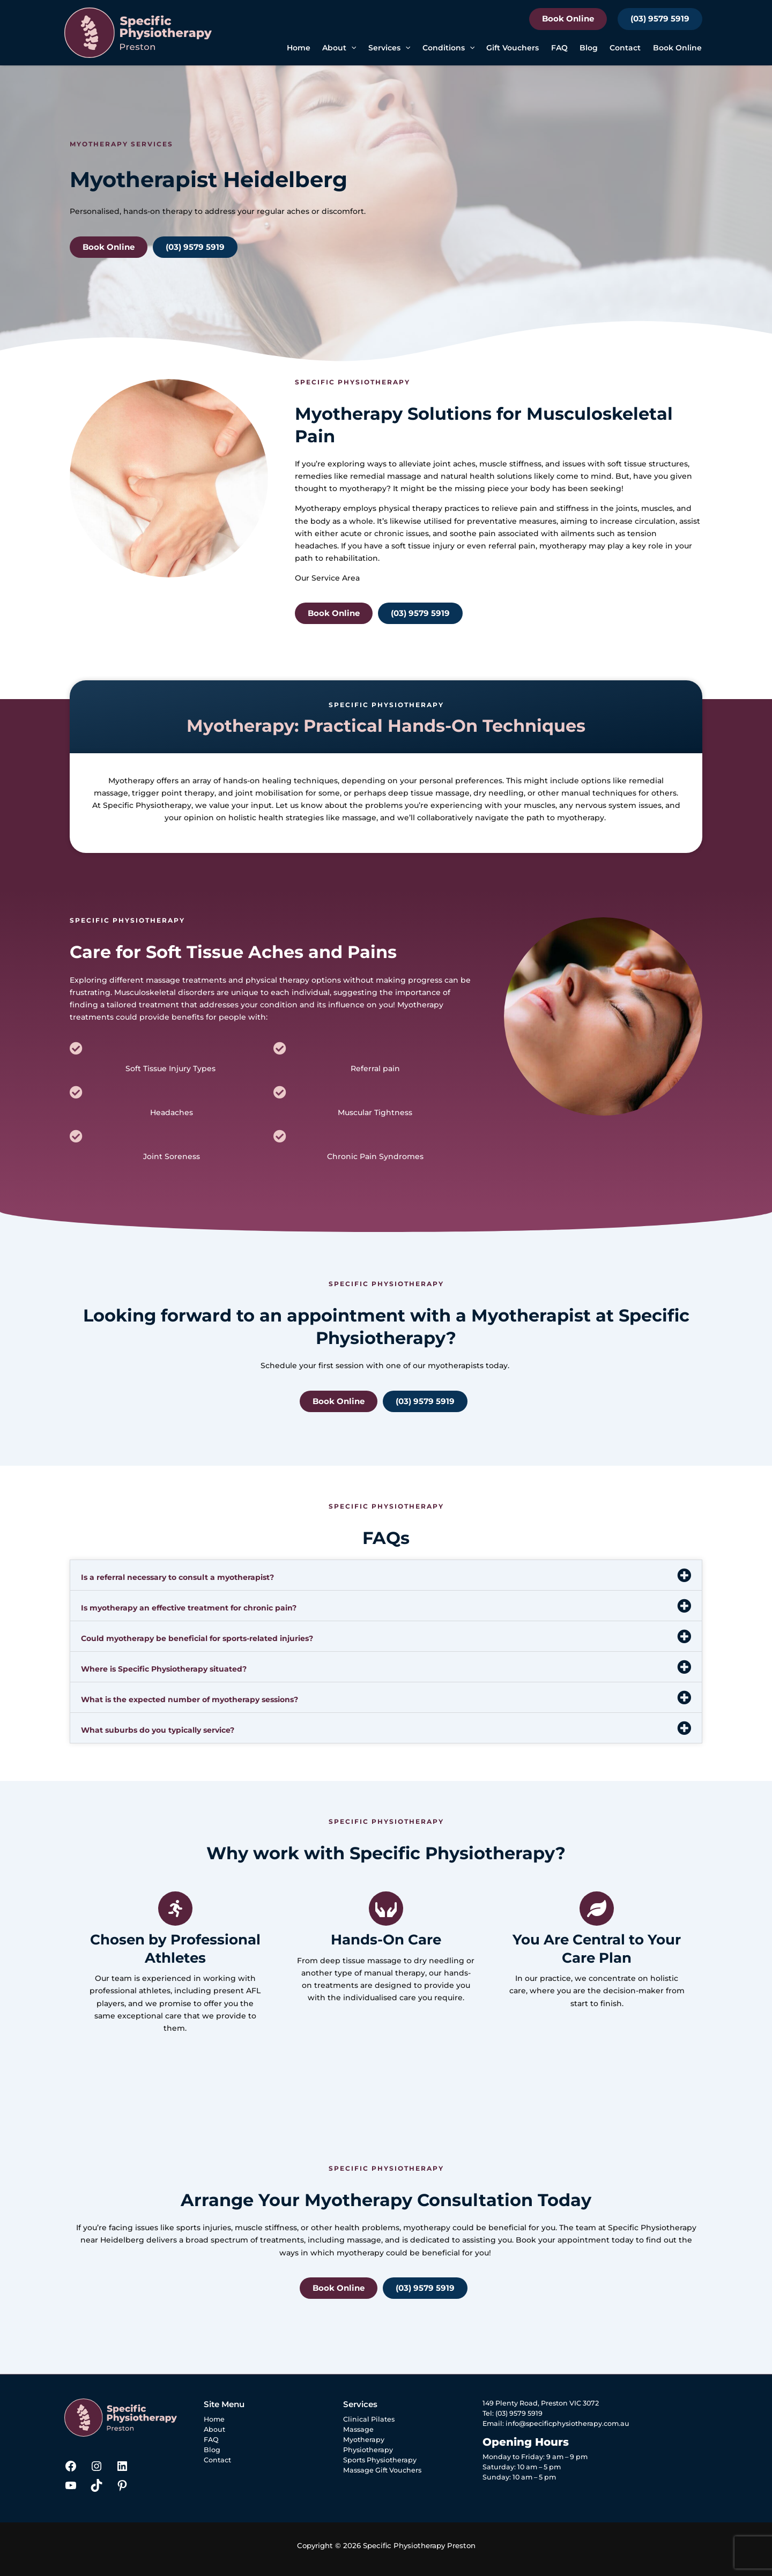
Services (389, 48)
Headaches (171, 1112)
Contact (625, 48)
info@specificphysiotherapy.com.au (567, 2423)
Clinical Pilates (369, 2419)
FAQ (559, 48)
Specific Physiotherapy (147, 805)
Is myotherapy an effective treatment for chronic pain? (188, 1608)
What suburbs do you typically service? (157, 1730)
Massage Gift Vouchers (382, 2470)
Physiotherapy (368, 2450)
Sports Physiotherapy (380, 2460)
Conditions (448, 48)
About (339, 48)
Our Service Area (327, 578)
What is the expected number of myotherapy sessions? (189, 1699)
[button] (351, 48)
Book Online (568, 18)
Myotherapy (318, 508)
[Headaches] (76, 1092)
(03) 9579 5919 (659, 18)
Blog (589, 48)
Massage (358, 2429)
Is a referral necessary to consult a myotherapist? (177, 1577)
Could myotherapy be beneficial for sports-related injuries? (197, 1638)
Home (298, 48)
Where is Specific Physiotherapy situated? (164, 1669)
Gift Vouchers (512, 48)
